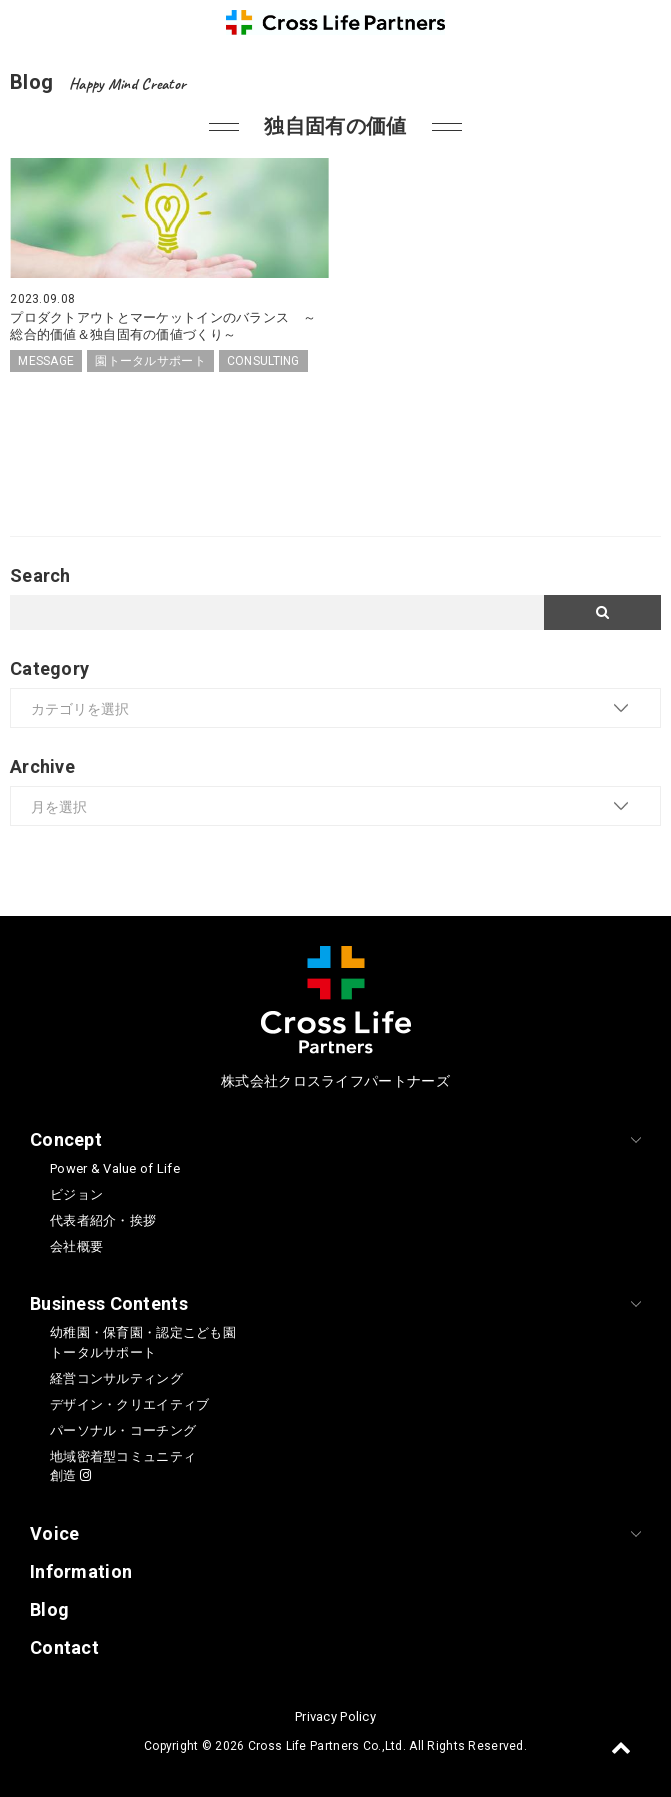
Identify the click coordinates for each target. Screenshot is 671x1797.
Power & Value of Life (115, 1168)
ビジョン (76, 1194)
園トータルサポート (150, 361)
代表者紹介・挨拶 (103, 1220)
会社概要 (76, 1246)
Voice (54, 1533)
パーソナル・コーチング (123, 1430)
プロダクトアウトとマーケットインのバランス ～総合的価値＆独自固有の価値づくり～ (163, 326)
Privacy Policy (335, 1716)
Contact (64, 1647)
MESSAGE (46, 361)
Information (81, 1571)
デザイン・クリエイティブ (129, 1404)
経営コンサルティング (116, 1378)
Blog (49, 1609)
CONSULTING (263, 361)
